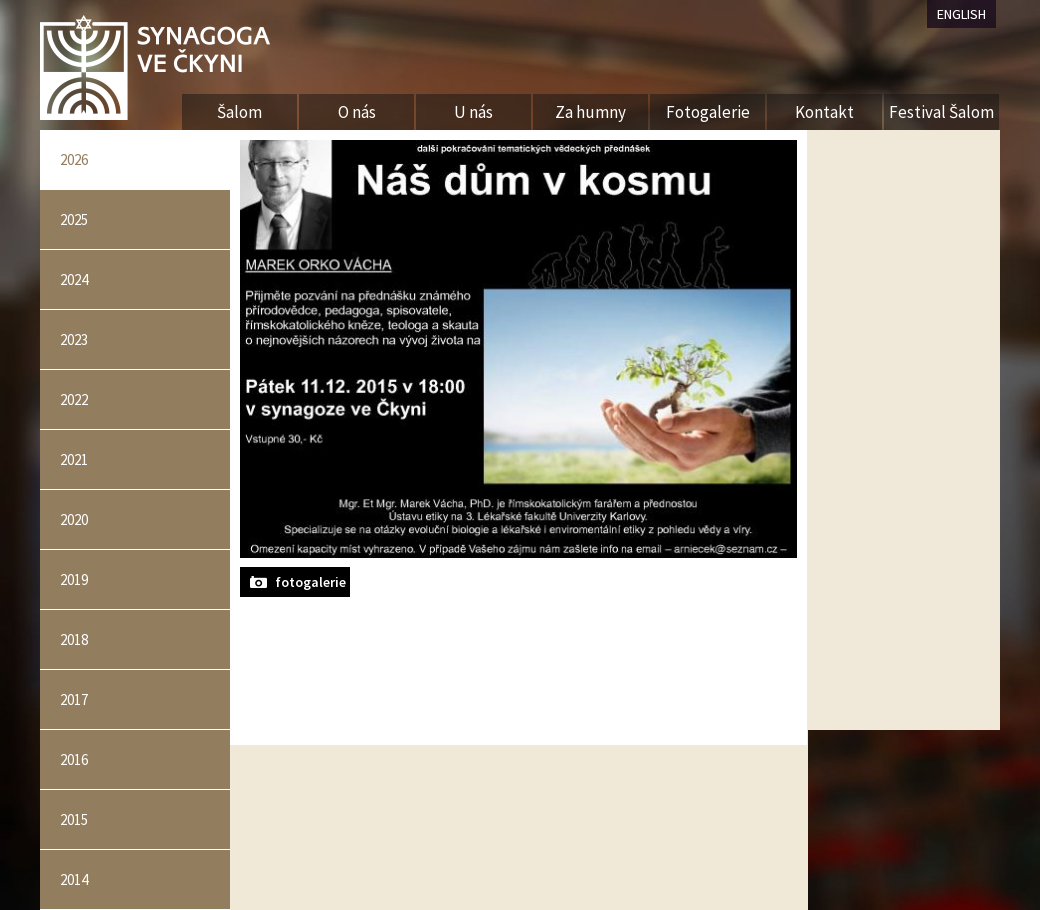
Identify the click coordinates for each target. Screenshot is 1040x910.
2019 (74, 579)
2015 (74, 819)
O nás (357, 112)
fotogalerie (310, 582)
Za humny (590, 112)
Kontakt (824, 112)
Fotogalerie (708, 112)
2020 (74, 519)
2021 (74, 459)
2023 (74, 339)
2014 (74, 879)
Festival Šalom (941, 112)
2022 (74, 399)
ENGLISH (961, 14)
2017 (74, 699)
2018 (74, 639)
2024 (74, 279)
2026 (74, 159)
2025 (74, 219)
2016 (74, 759)
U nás (473, 112)
